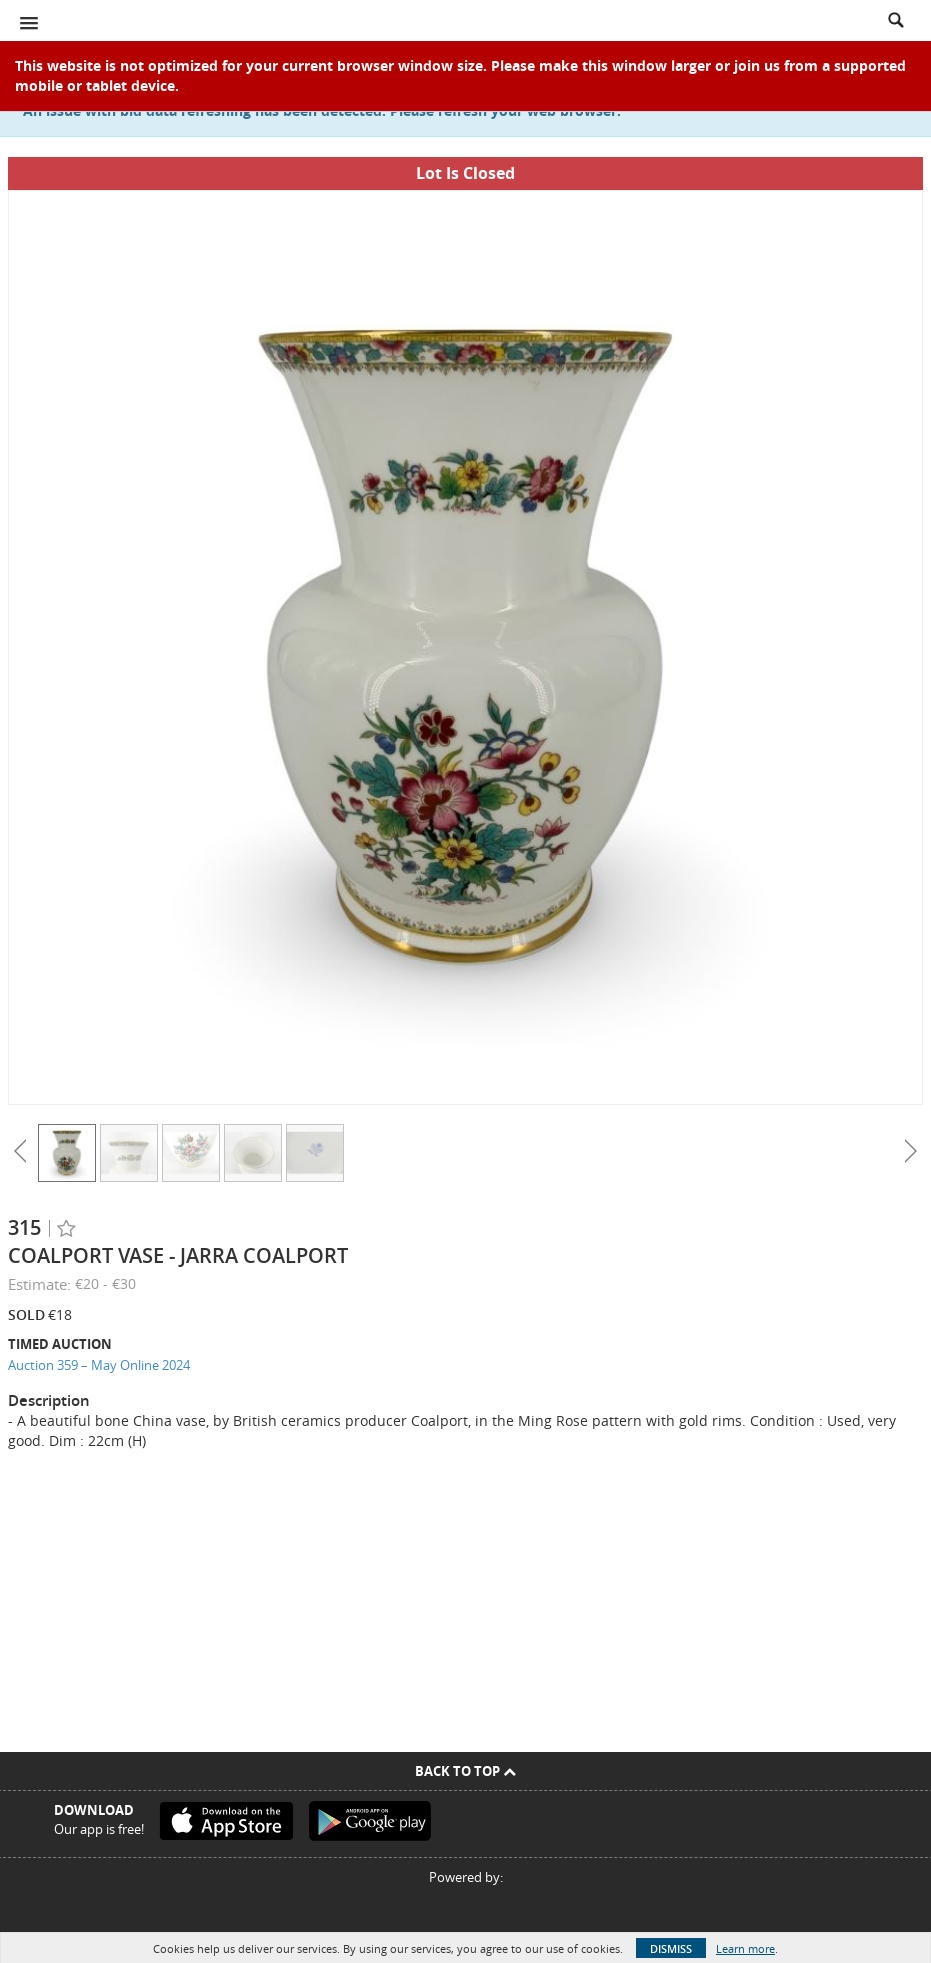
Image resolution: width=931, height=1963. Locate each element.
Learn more (745, 1948)
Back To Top (465, 1771)
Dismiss (671, 1948)
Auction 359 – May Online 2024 (99, 1365)
